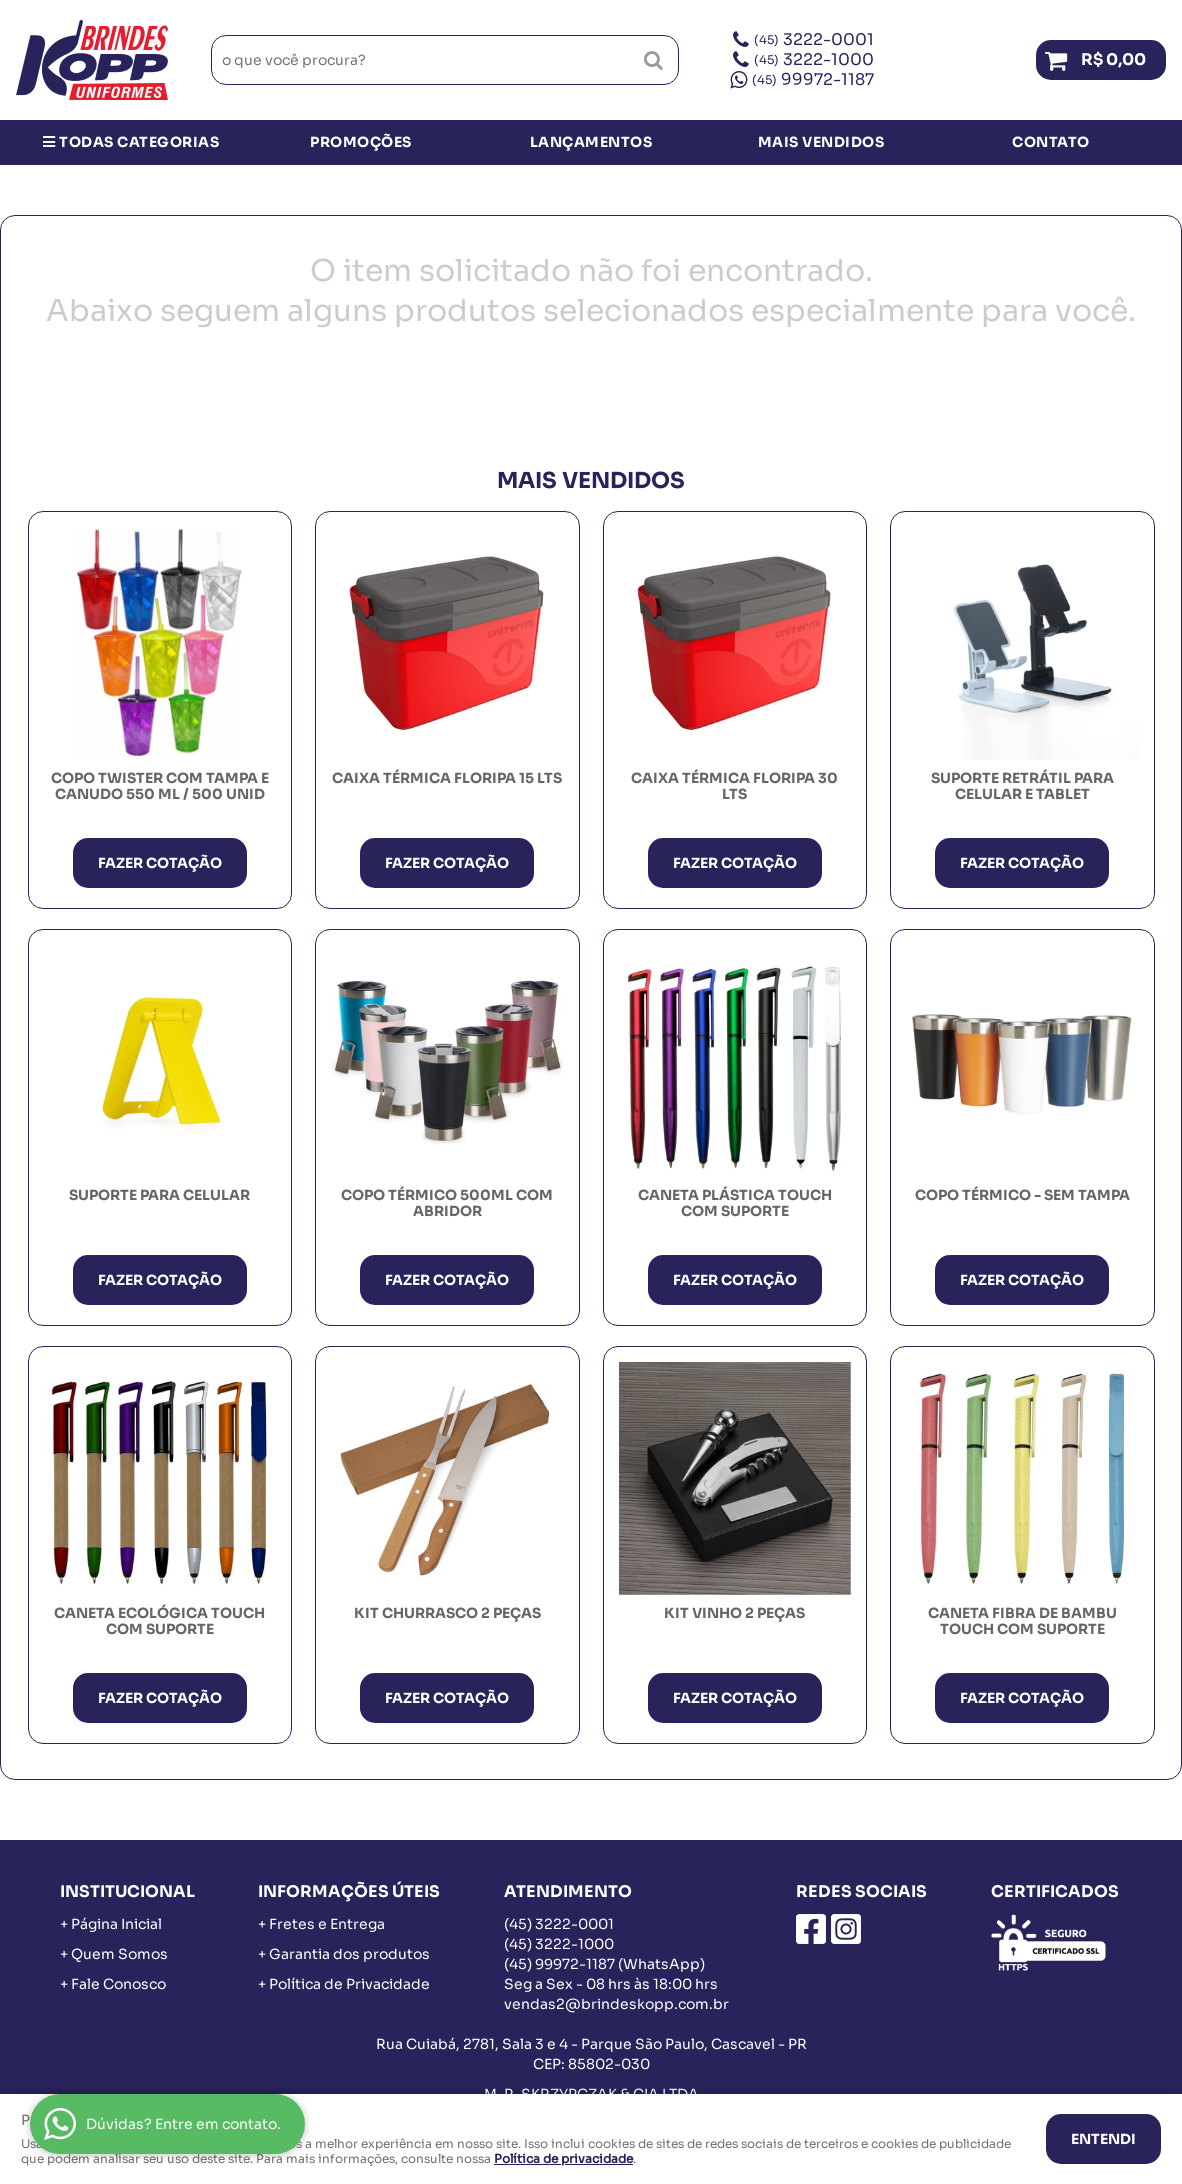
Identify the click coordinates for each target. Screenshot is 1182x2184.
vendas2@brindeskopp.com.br (616, 2004)
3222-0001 (814, 39)
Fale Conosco (118, 1984)
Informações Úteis (349, 1891)
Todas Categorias (131, 142)
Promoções (361, 142)
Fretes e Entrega (327, 1924)
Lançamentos (591, 142)
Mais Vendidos (821, 142)
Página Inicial (116, 1924)
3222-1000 (814, 59)
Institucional (127, 1891)
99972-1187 (813, 79)
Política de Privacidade (349, 1984)
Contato (1051, 142)
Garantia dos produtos (349, 1954)
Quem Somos (119, 1954)
